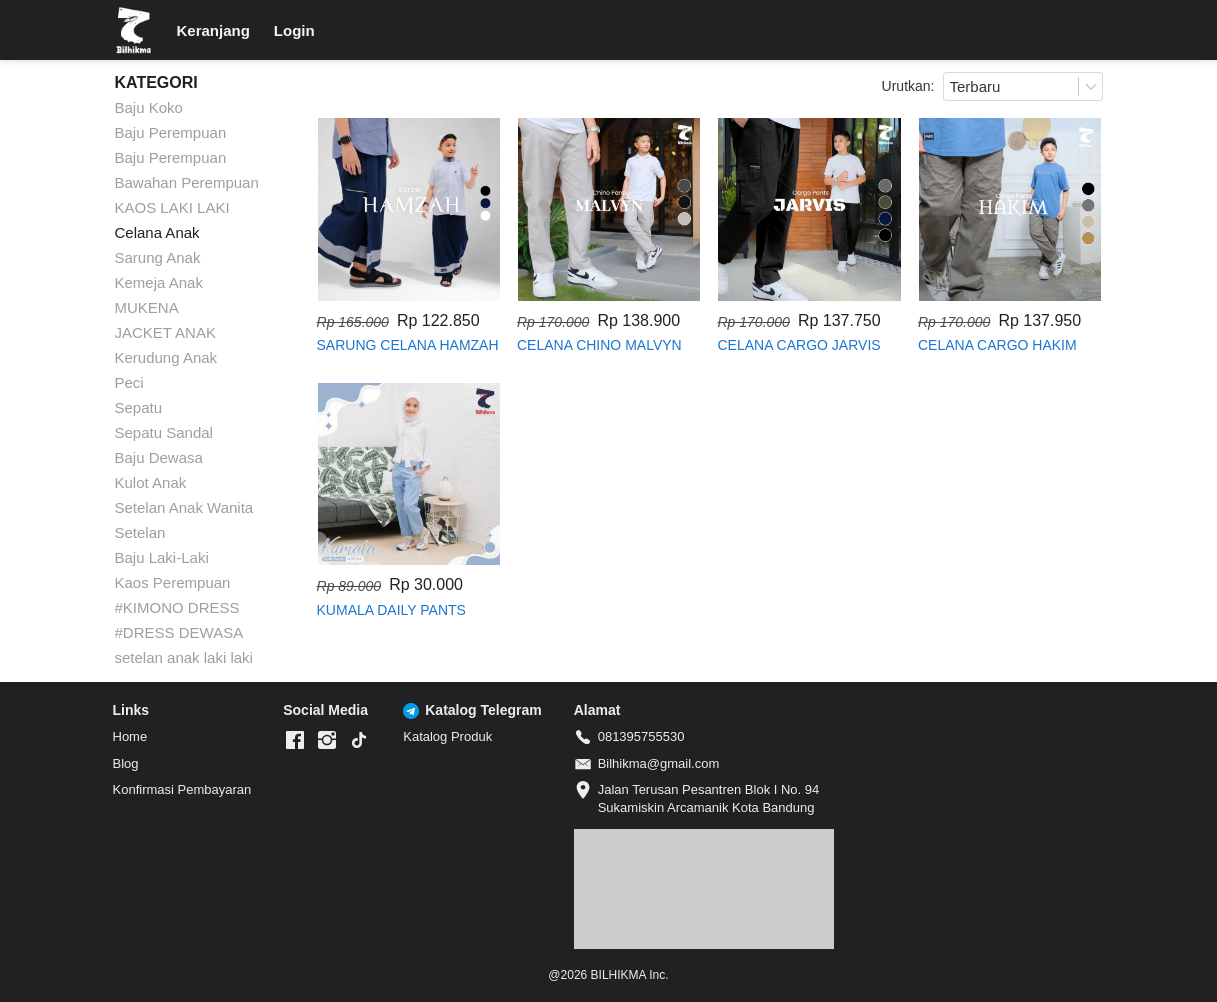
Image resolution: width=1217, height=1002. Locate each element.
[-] (295, 741)
